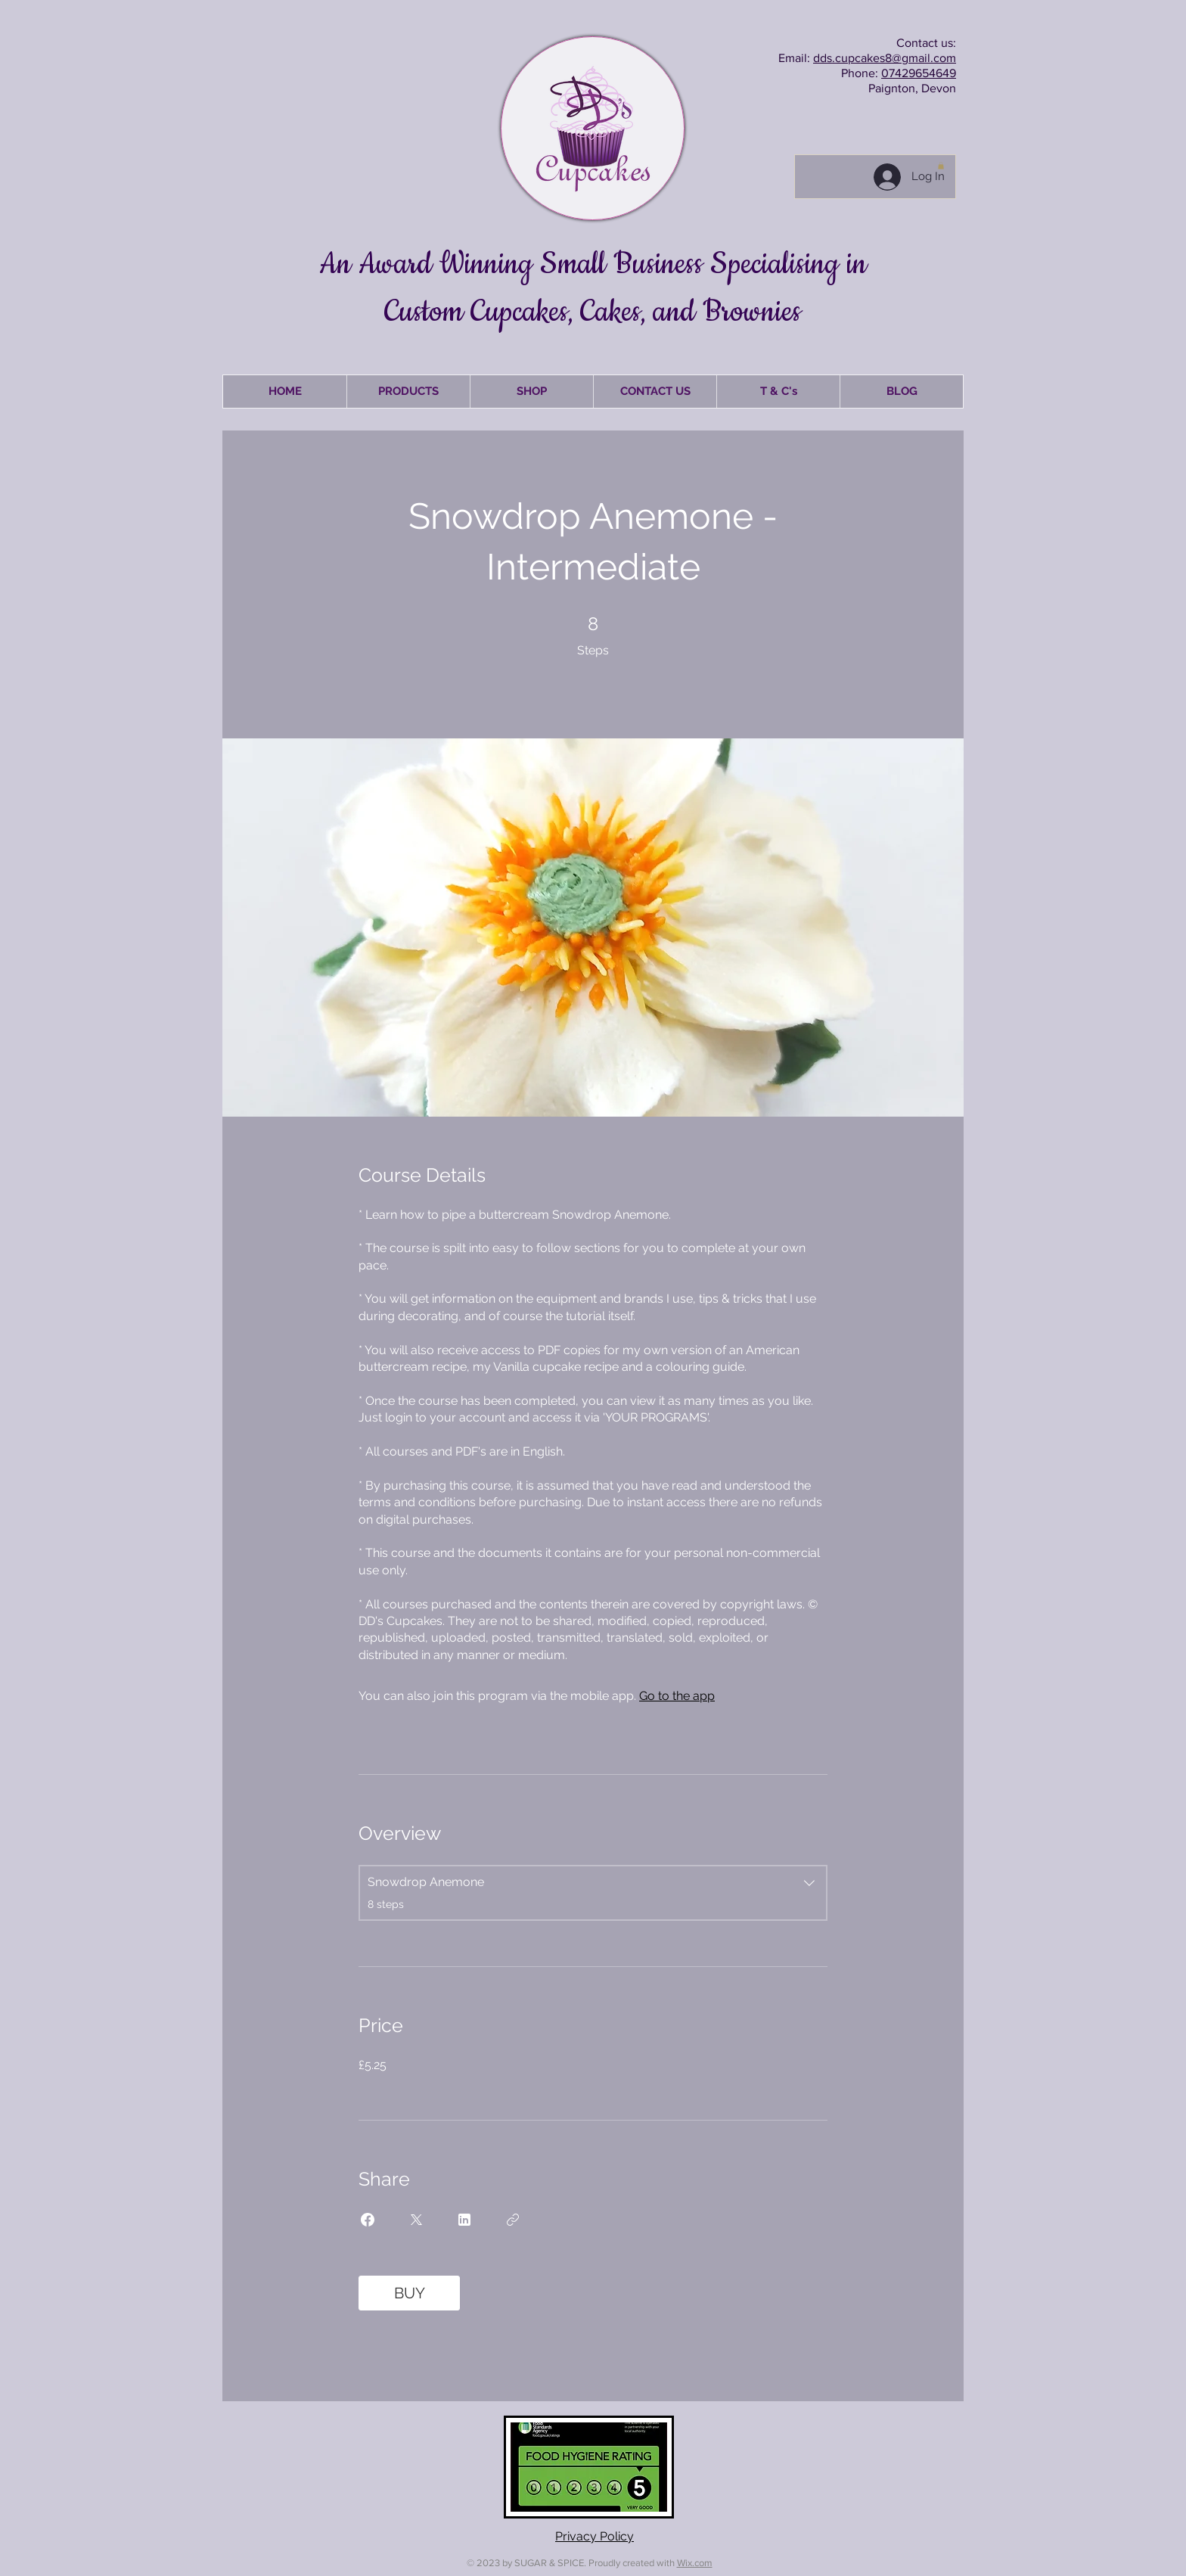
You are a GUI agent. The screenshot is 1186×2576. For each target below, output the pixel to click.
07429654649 (918, 73)
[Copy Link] (513, 2220)
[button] (941, 165)
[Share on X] (416, 2220)
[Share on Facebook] (368, 2220)
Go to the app (677, 1696)
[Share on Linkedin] (464, 2220)
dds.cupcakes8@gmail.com (884, 57)
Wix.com (695, 2562)
